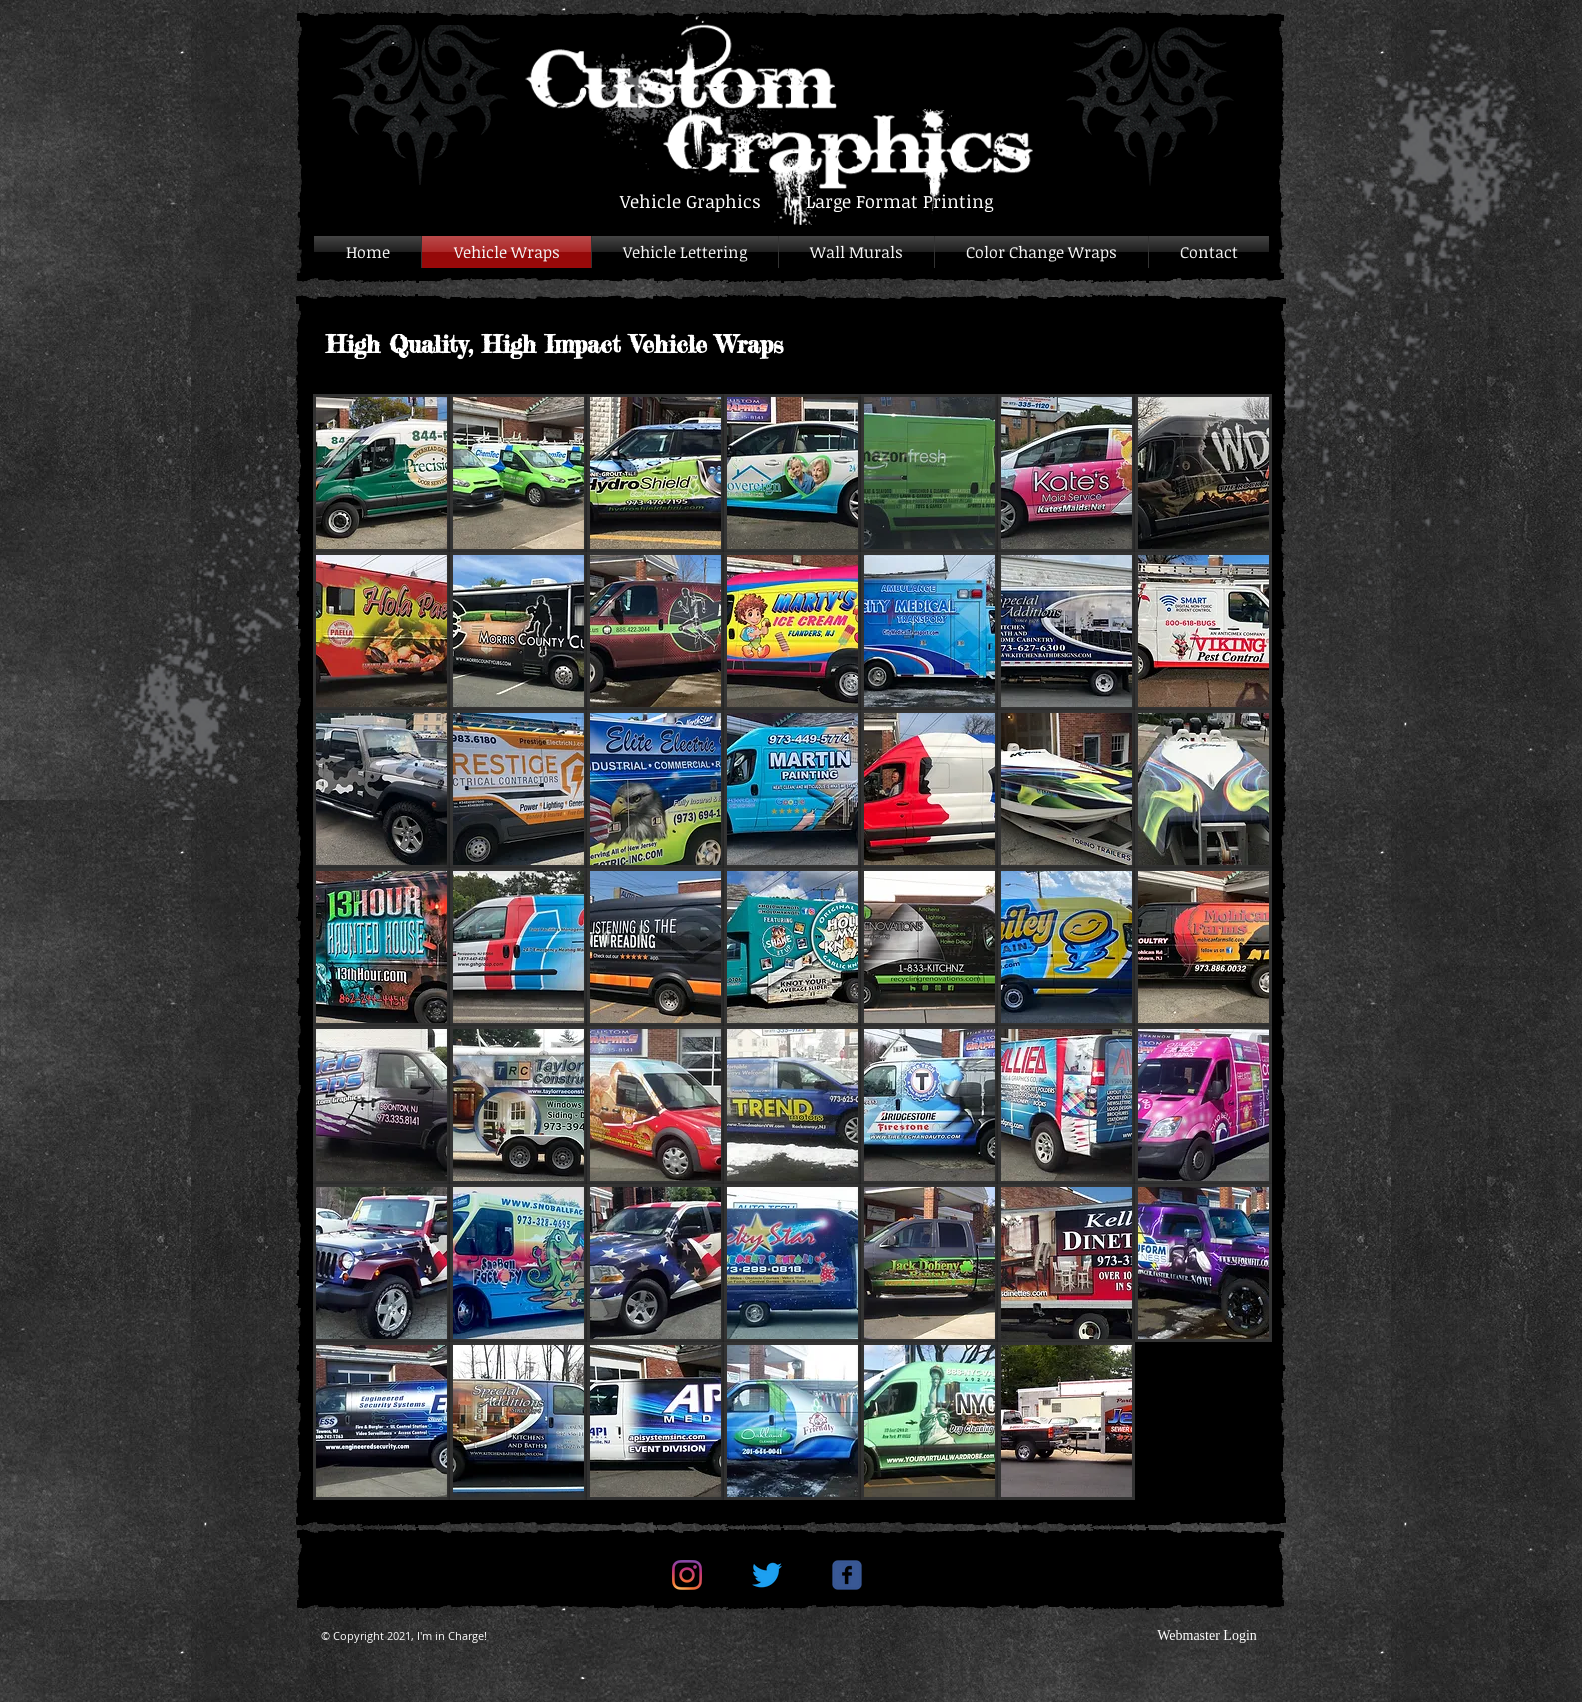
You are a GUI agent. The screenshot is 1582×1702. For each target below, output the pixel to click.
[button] (381, 473)
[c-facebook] (847, 1575)
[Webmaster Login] (1207, 1636)
